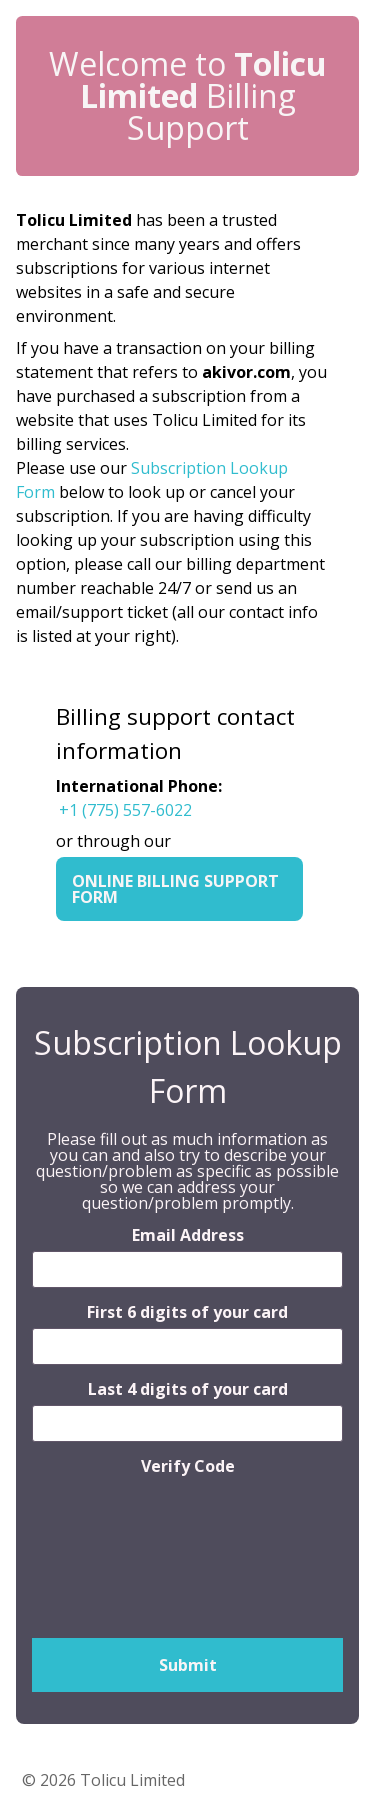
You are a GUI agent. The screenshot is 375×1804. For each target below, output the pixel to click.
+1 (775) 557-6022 (125, 810)
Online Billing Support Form (175, 889)
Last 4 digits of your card (188, 1389)
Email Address (188, 1235)
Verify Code (188, 1466)
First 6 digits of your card (187, 1312)
